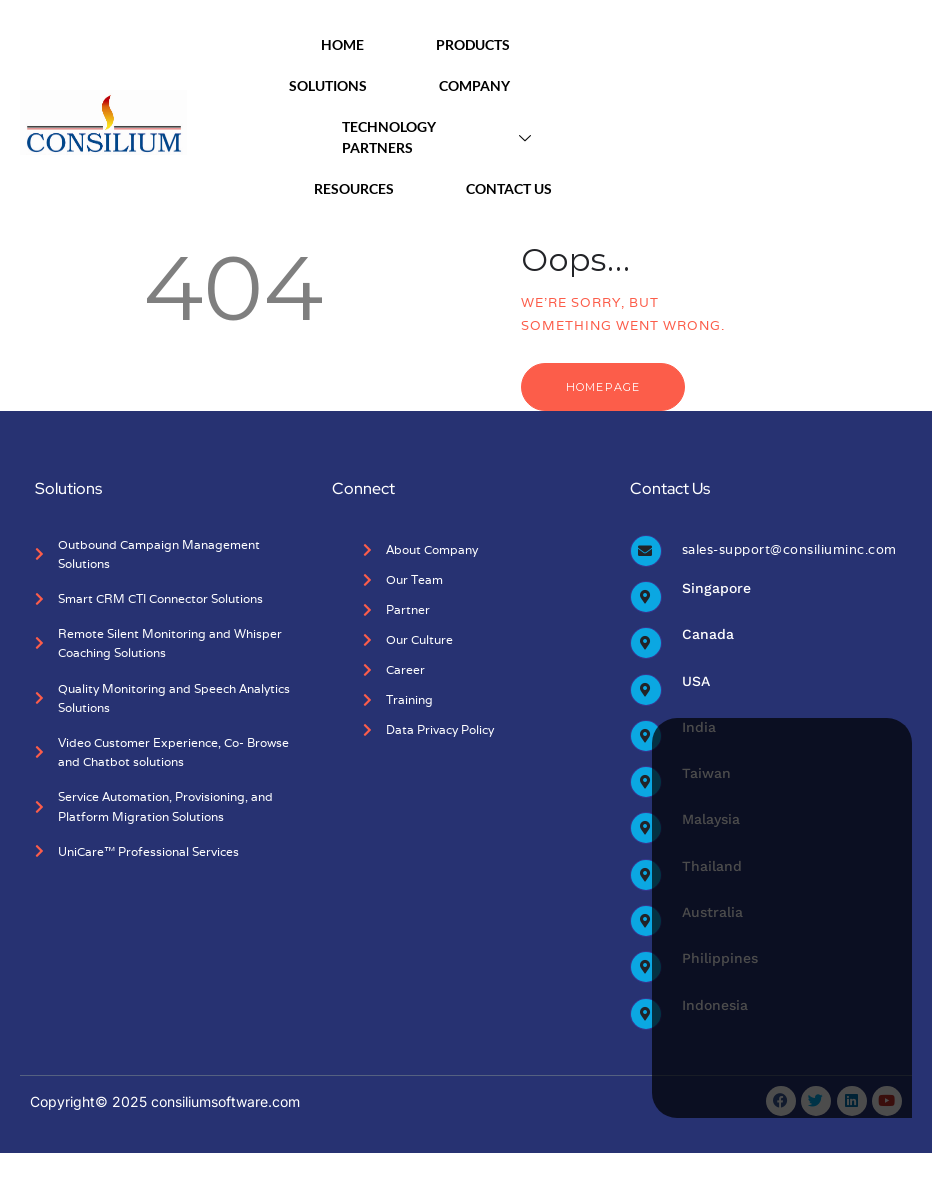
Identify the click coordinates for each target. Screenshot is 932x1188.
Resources (372, 188)
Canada (708, 634)
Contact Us (509, 188)
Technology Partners (444, 137)
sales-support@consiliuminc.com (789, 549)
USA (696, 681)
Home (360, 44)
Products (491, 44)
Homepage (603, 387)
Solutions (346, 85)
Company (492, 85)
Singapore (716, 588)
